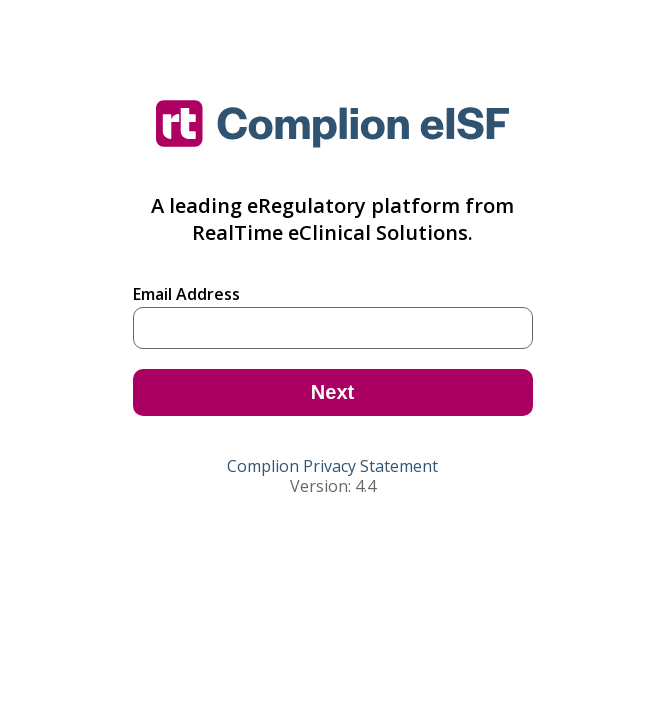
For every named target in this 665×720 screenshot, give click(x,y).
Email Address (186, 294)
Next (332, 392)
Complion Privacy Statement (332, 466)
